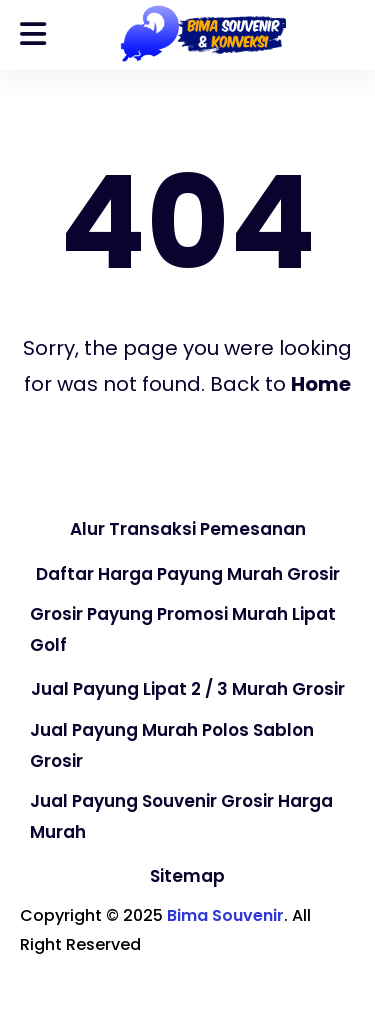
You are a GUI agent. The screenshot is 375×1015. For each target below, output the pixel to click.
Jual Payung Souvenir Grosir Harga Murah (181, 816)
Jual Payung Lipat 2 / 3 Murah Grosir (188, 689)
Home (321, 384)
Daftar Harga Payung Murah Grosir (188, 574)
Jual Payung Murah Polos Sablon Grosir (172, 745)
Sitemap (187, 876)
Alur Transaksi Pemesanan (188, 529)
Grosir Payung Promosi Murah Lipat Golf (183, 629)
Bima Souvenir (225, 915)
